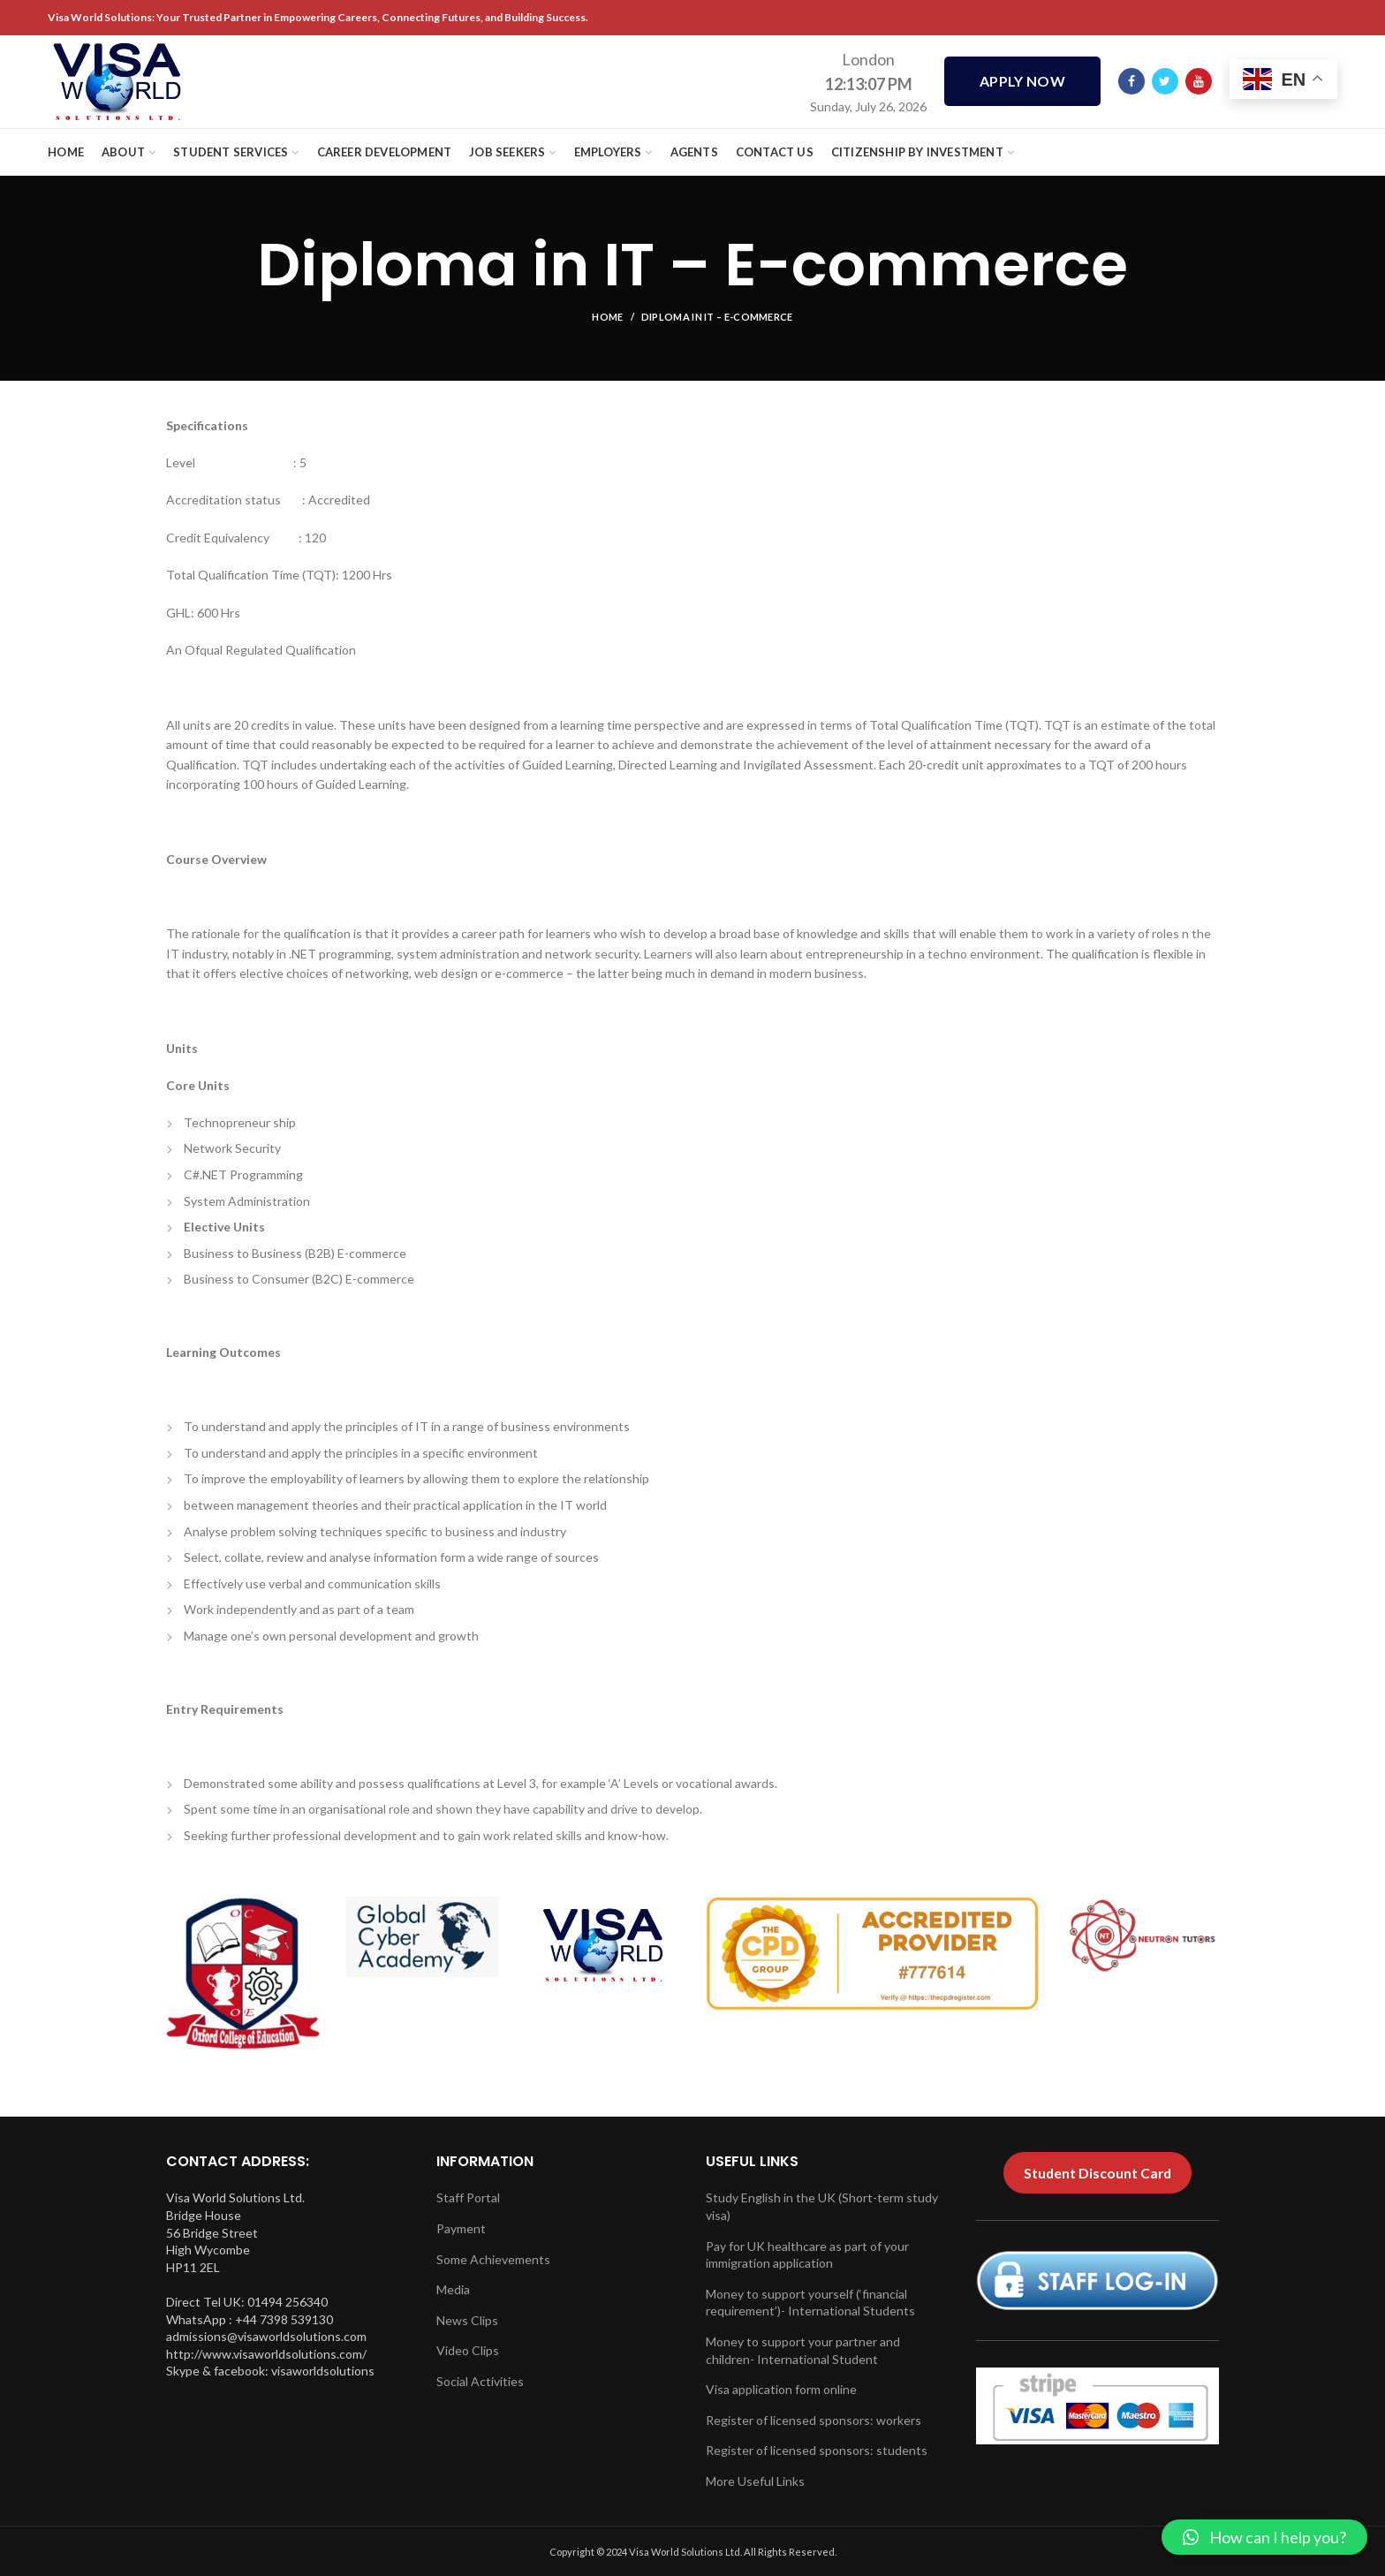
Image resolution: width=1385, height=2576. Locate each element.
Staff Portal (468, 2197)
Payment (461, 2228)
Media (453, 2289)
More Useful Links (755, 2481)
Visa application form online (781, 2389)
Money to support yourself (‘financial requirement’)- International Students (810, 2302)
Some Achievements (493, 2259)
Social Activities (480, 2381)
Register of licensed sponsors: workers (813, 2420)
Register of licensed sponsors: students (816, 2450)
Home (607, 316)
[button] (1264, 2537)
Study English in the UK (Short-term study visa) (822, 2206)
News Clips (467, 2320)
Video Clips (467, 2350)
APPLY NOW (1022, 81)
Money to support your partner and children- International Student (803, 2350)
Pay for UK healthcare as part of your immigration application (807, 2255)
